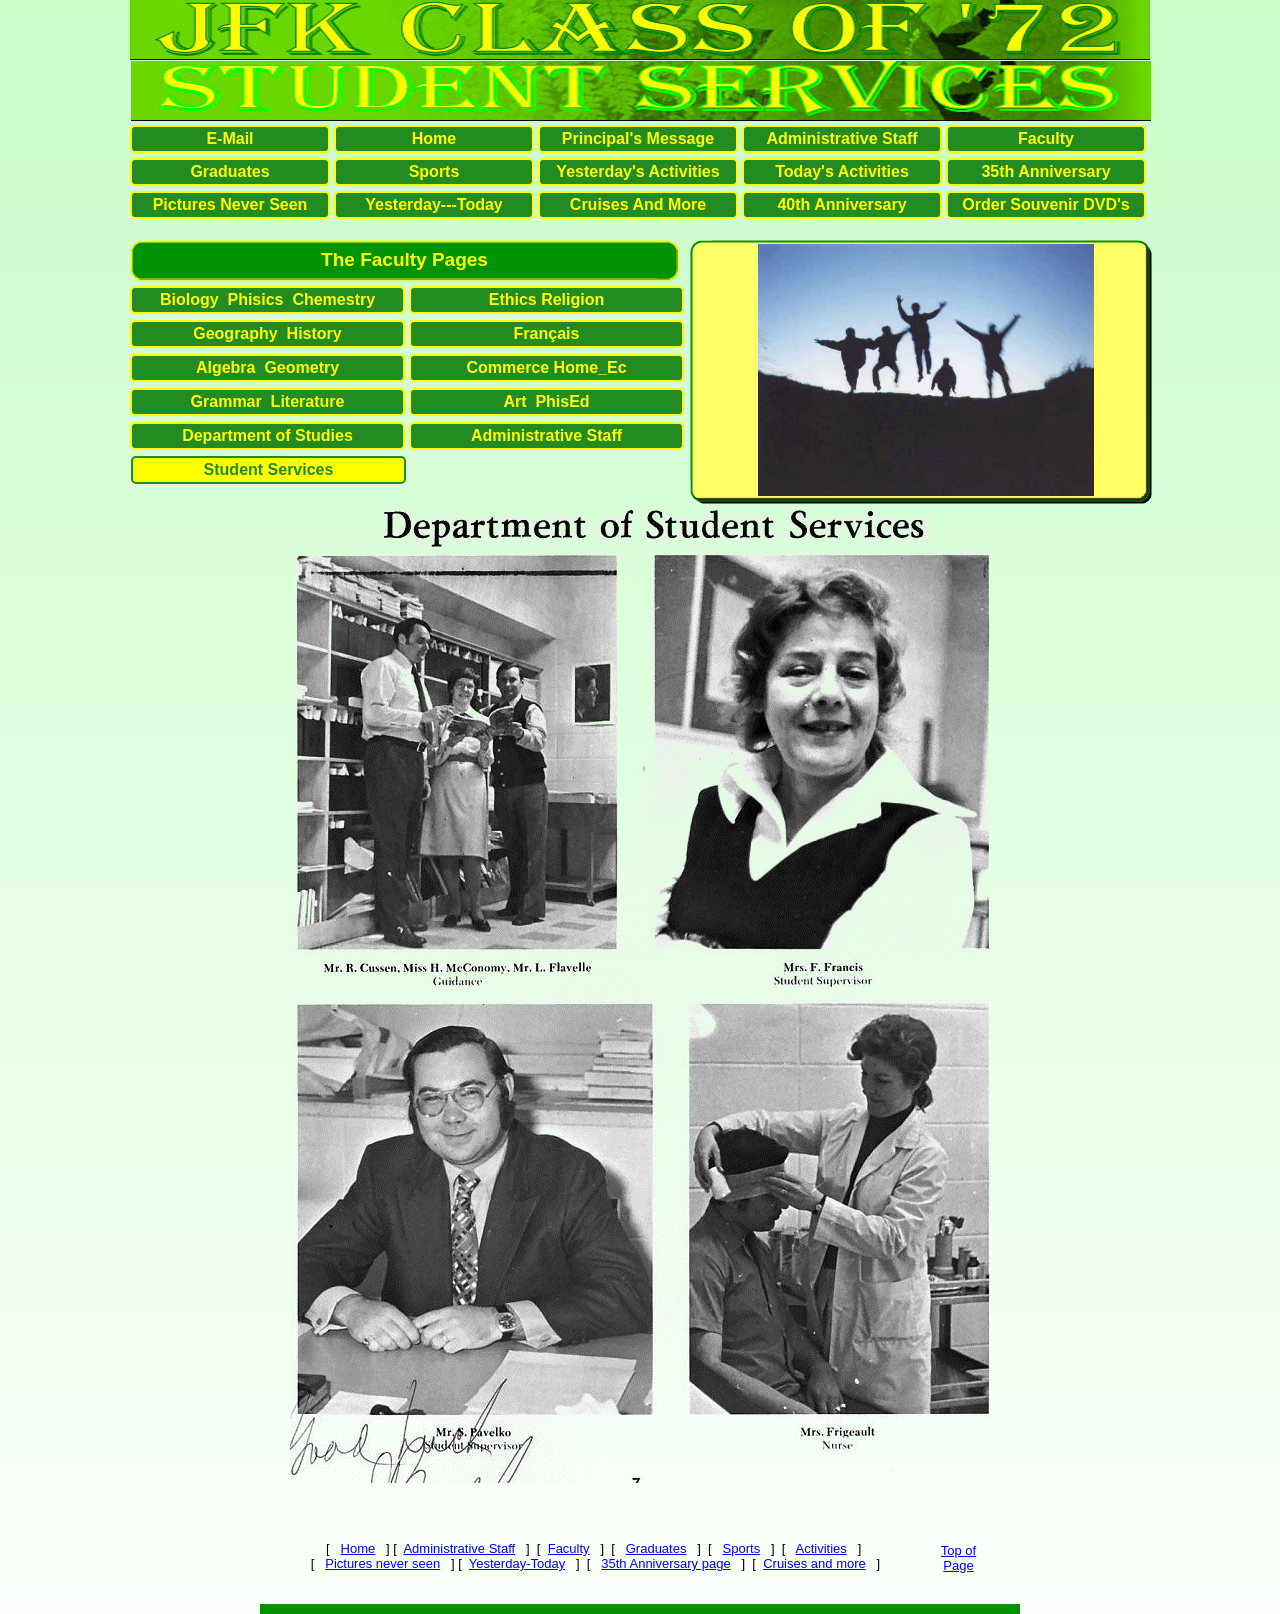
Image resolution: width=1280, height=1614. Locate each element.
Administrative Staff (459, 1548)
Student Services (269, 469)
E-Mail (229, 138)
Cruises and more (814, 1563)
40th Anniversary (841, 204)
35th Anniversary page (665, 1563)
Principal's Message (638, 138)
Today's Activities (842, 171)
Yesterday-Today (517, 1563)
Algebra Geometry (267, 367)
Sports (742, 1548)
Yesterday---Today (434, 204)
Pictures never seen (382, 1563)
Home (358, 1548)
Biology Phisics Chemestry (267, 299)
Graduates (656, 1548)
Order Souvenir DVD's (1045, 204)
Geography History (267, 333)
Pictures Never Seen (230, 204)
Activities (821, 1548)
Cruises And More (638, 204)
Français (547, 333)
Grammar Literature (268, 401)
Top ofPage (958, 1558)
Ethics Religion (547, 299)
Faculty (569, 1548)
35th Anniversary (1045, 171)
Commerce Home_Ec (546, 367)
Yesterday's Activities (637, 171)
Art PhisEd (546, 401)
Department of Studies (267, 435)
